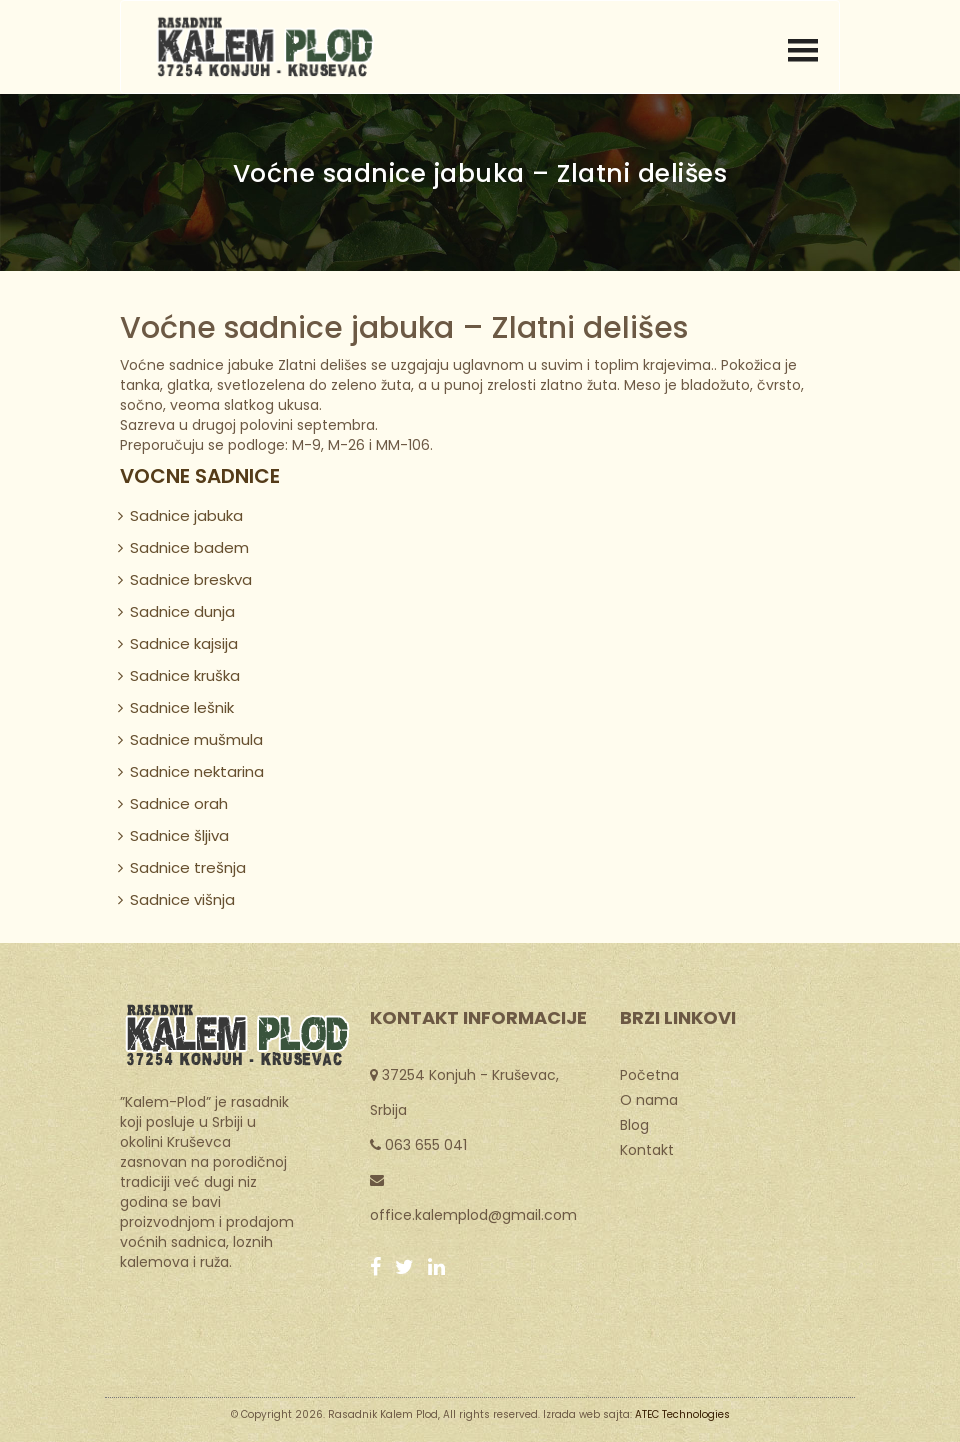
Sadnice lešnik (182, 707)
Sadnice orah (179, 803)
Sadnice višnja (182, 899)
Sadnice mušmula (196, 739)
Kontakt (647, 1149)
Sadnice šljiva (179, 835)
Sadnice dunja (182, 611)
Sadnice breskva (191, 579)
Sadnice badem (189, 547)
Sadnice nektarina (197, 771)
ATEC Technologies (682, 1414)
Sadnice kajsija (184, 643)
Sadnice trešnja (188, 867)
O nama (649, 1099)
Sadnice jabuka (186, 515)
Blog (634, 1124)
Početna (649, 1074)
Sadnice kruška (185, 675)
